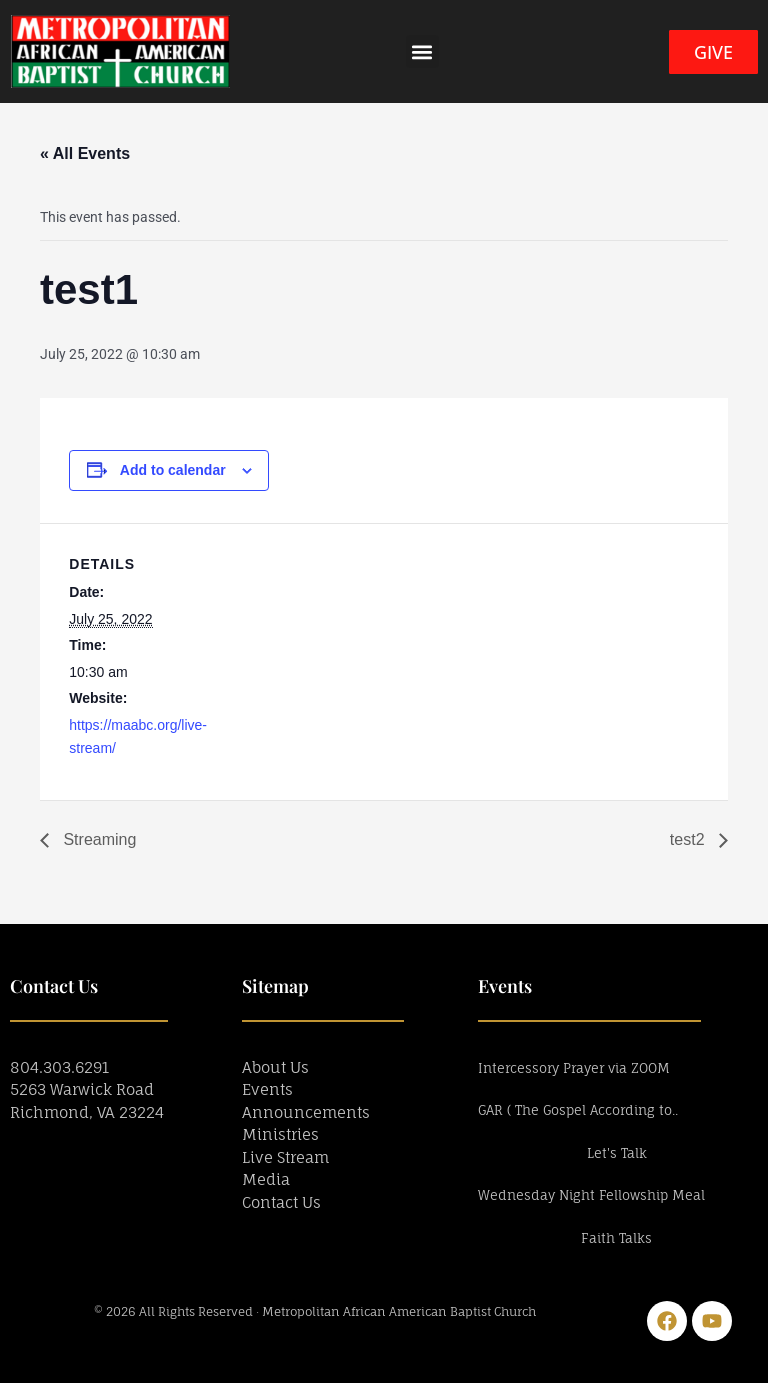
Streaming (97, 839)
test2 (689, 839)
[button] (422, 51)
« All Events (85, 153)
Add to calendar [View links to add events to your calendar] (173, 470)
